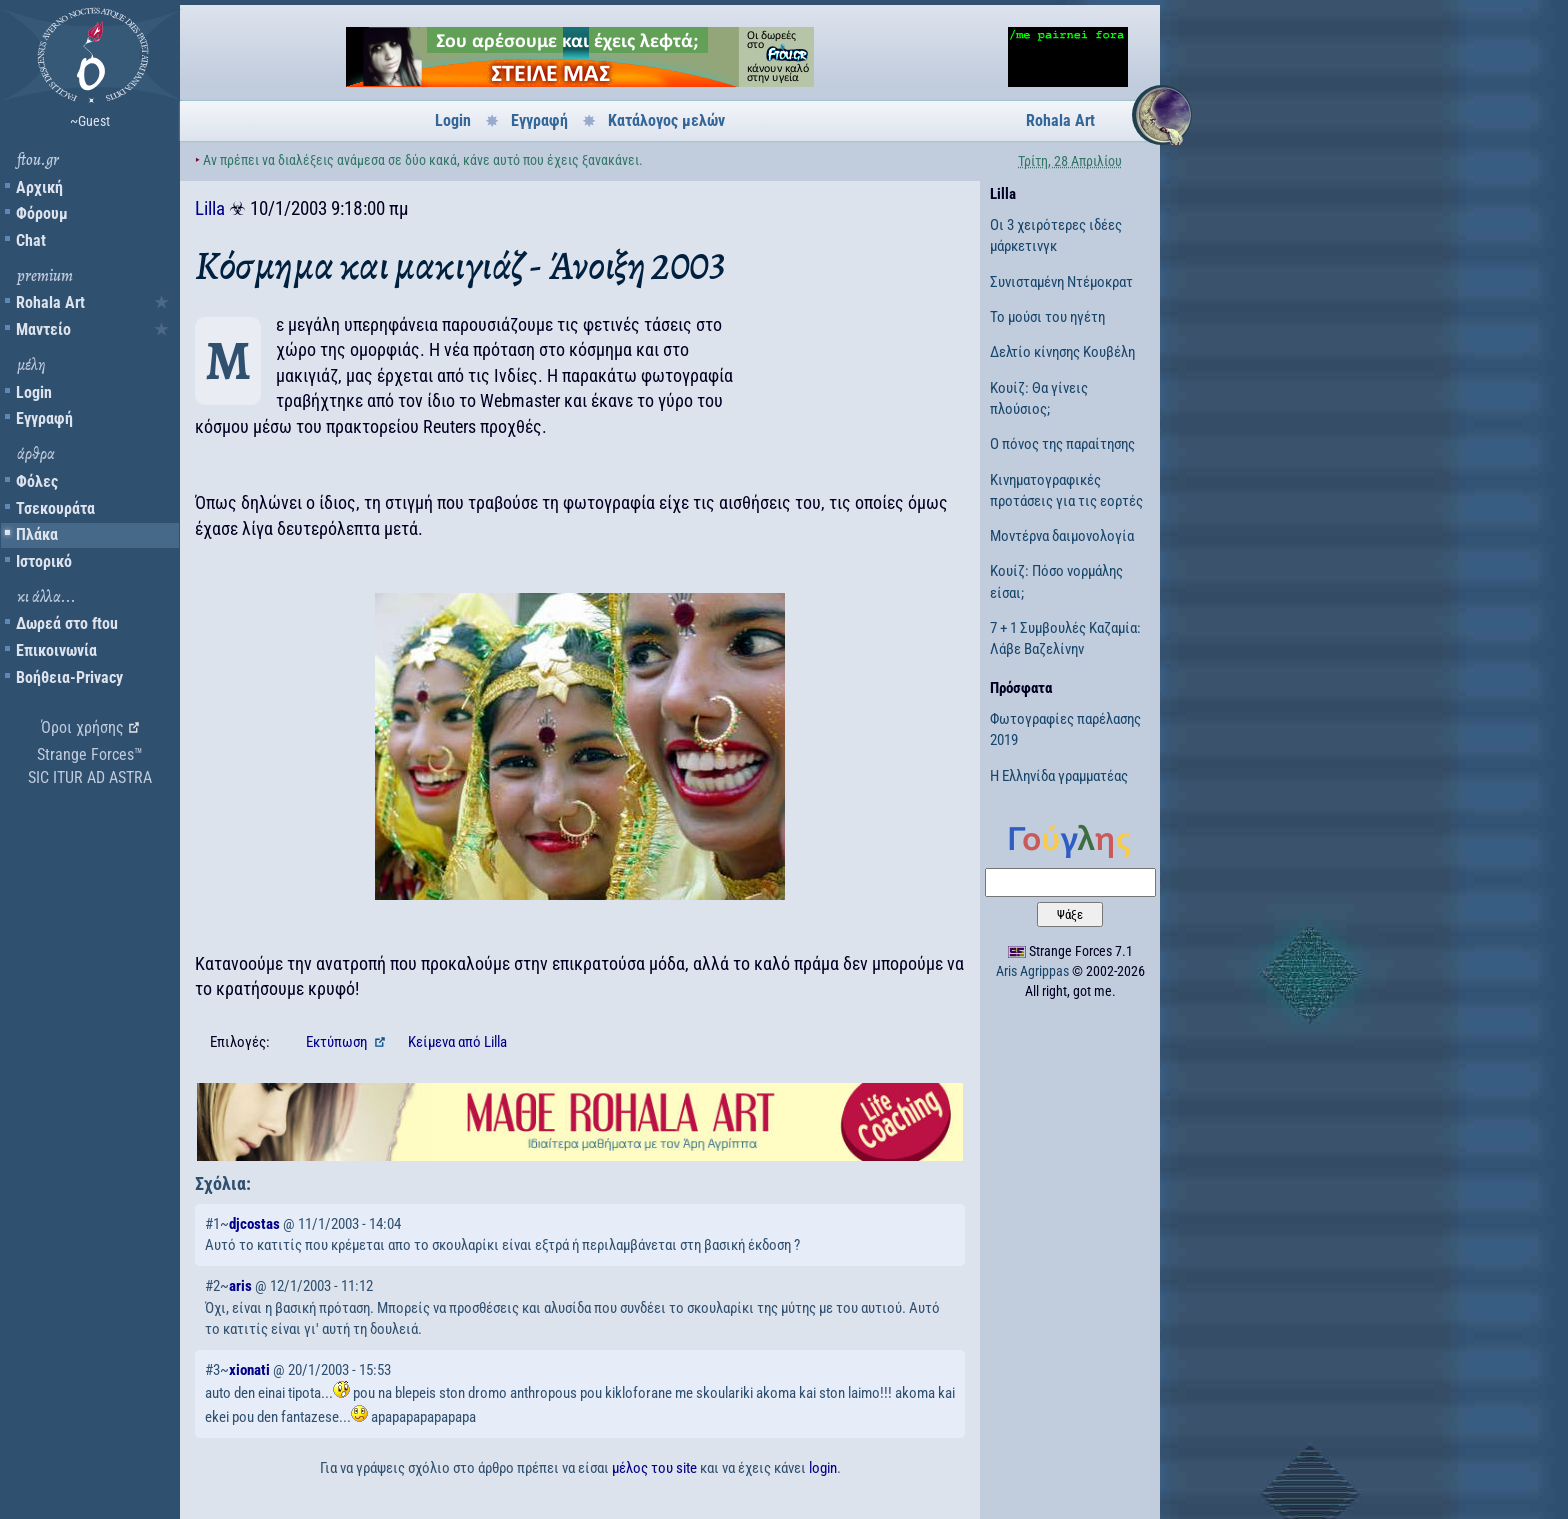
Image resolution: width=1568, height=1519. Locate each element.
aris (240, 1286)
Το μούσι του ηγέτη (1047, 317)
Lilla (210, 208)
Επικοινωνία (56, 650)
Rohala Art (50, 302)
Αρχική (39, 187)
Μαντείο (43, 329)
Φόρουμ (42, 213)
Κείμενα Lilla (457, 1042)
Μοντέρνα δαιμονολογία (1062, 536)
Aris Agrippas (1032, 971)
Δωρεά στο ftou (67, 623)
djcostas (254, 1224)
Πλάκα (37, 534)
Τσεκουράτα (55, 508)
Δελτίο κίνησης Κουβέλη (1062, 352)
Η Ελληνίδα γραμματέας (1059, 776)
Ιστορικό (44, 561)
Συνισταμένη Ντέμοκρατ (1061, 282)
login (823, 1468)
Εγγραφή (44, 418)
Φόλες (37, 481)
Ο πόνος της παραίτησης (1062, 444)
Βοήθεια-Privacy (69, 677)
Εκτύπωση (338, 1042)
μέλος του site (654, 1468)
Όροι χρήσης (82, 727)
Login (34, 392)
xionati (249, 1370)
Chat (31, 240)
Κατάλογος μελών (666, 120)
